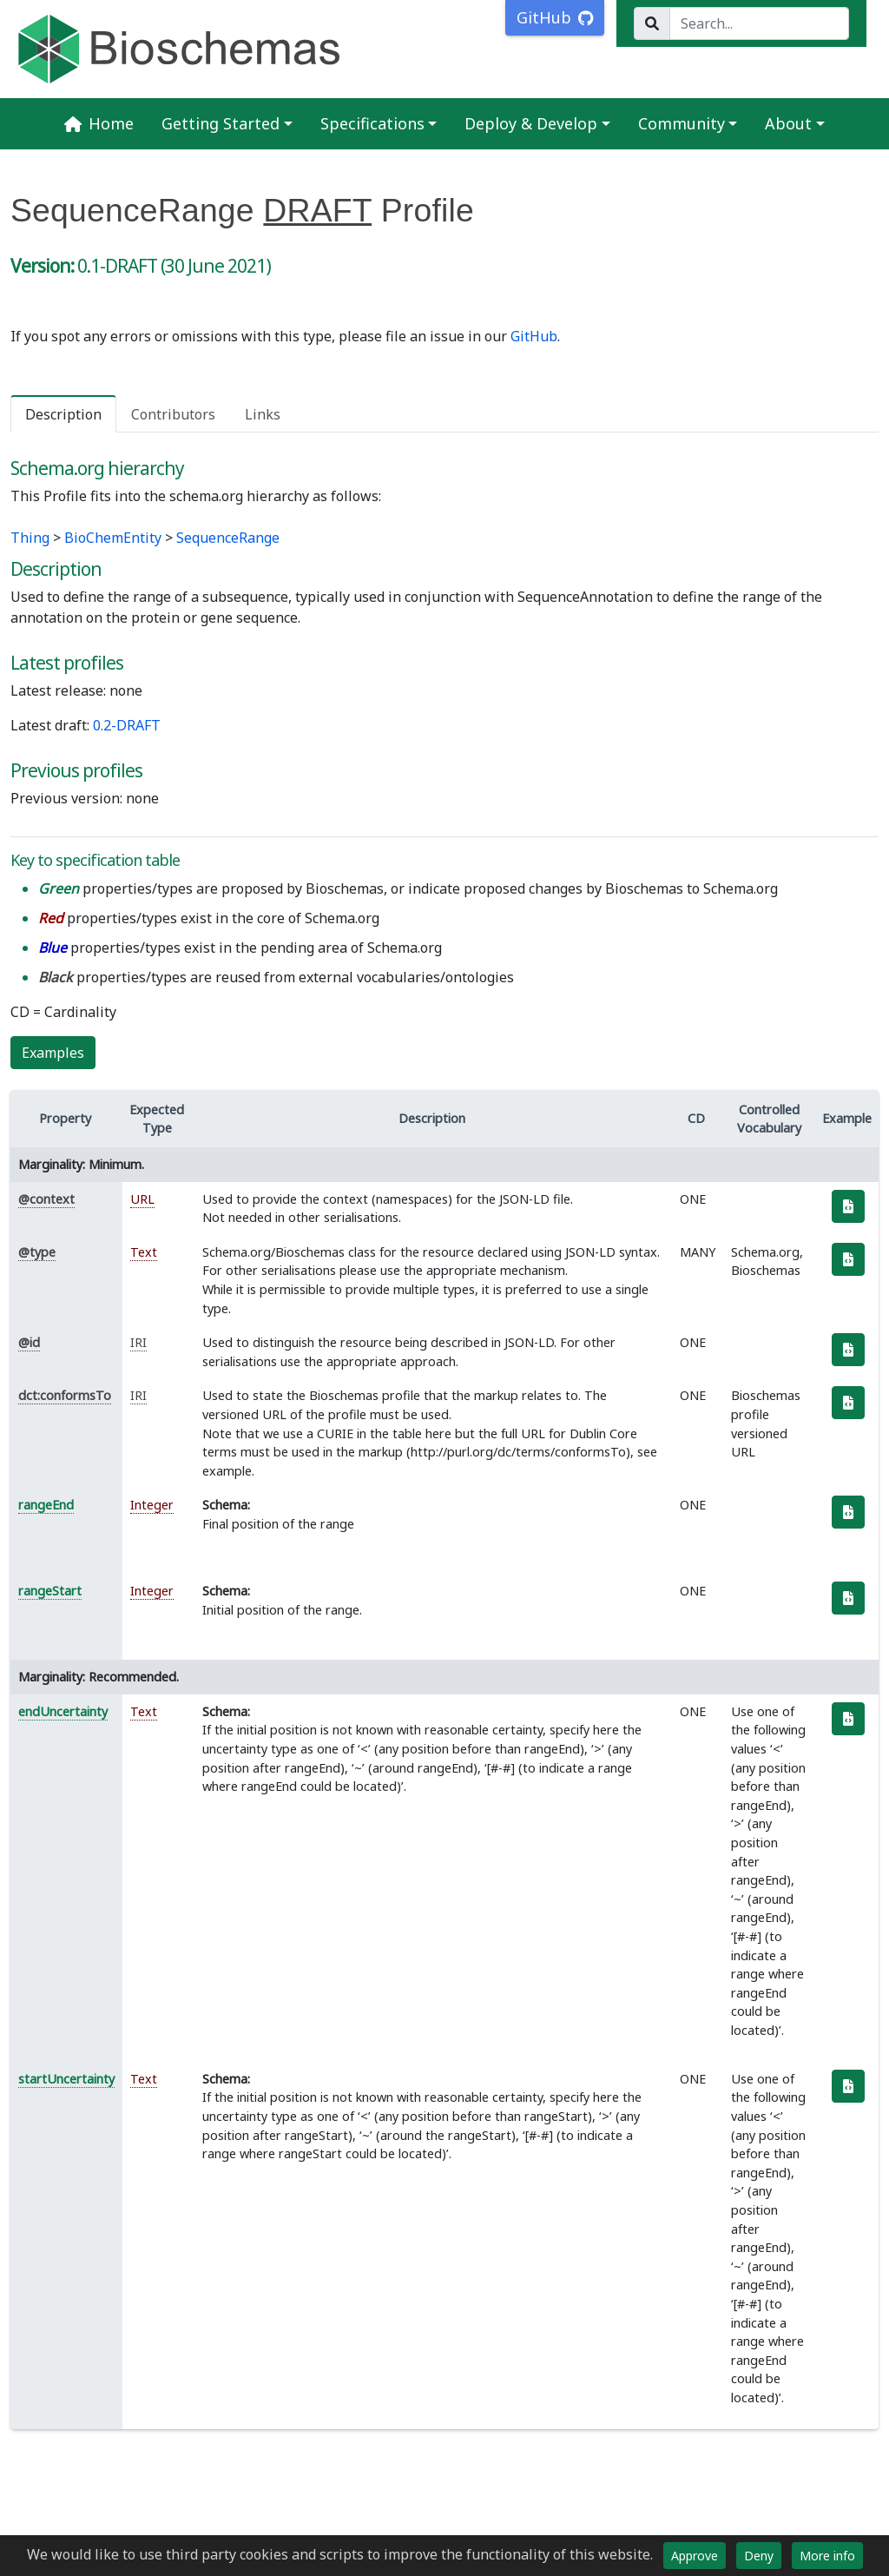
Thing (29, 537)
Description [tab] (63, 414)
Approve (694, 2555)
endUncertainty (63, 1711)
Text (143, 1252)
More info (827, 2555)
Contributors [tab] (173, 414)
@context (46, 1199)
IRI (138, 1342)
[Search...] (759, 23)
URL (142, 1199)
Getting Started (220, 123)
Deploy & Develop (530, 123)
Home (99, 123)
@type (37, 1252)
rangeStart (50, 1590)
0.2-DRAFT (127, 725)
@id (29, 1342)
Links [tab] (262, 414)
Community (681, 123)
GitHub (533, 336)
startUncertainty (66, 2079)
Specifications (372, 123)
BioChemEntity (112, 537)
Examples (53, 1052)
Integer (152, 1504)
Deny (759, 2555)
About (788, 123)
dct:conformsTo (64, 1395)
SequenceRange (228, 537)
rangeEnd (46, 1504)
